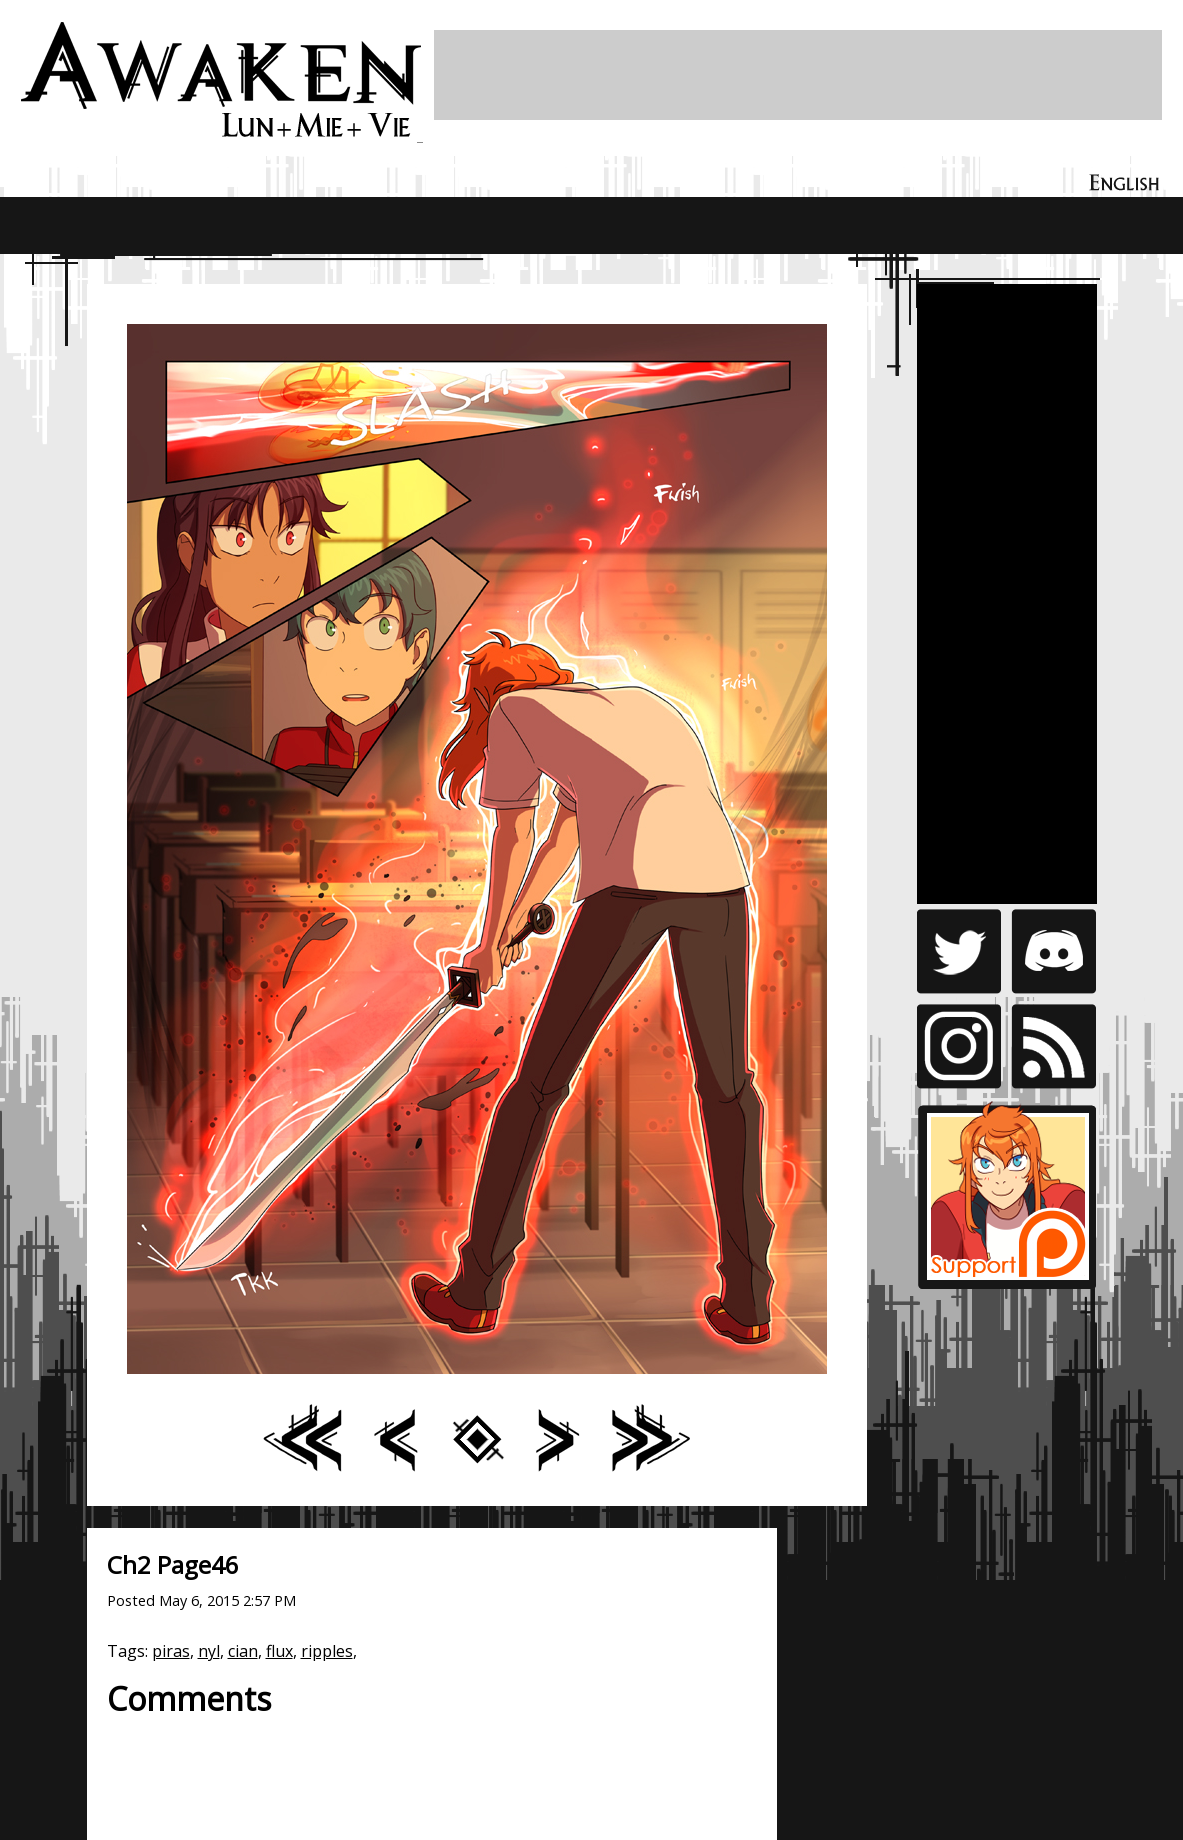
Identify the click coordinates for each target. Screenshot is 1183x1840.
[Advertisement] (798, 75)
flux (279, 1651)
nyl (209, 1651)
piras (171, 1651)
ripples (327, 1651)
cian (243, 1651)
